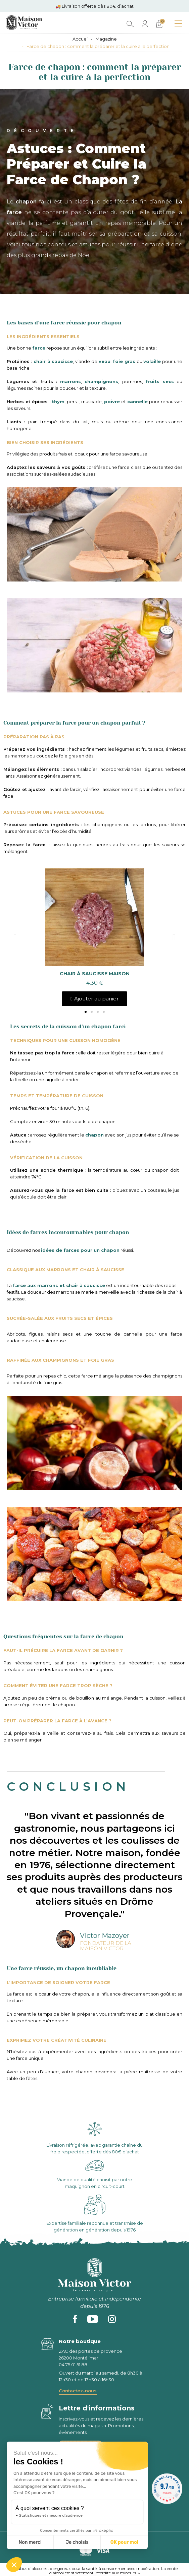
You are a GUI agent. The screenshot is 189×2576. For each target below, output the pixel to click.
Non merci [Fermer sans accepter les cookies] (29, 2542)
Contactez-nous (78, 2390)
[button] (86, 1012)
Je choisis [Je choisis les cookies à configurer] (77, 2542)
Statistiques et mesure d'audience (51, 2515)
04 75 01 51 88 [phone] (73, 2364)
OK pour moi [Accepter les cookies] (124, 2542)
